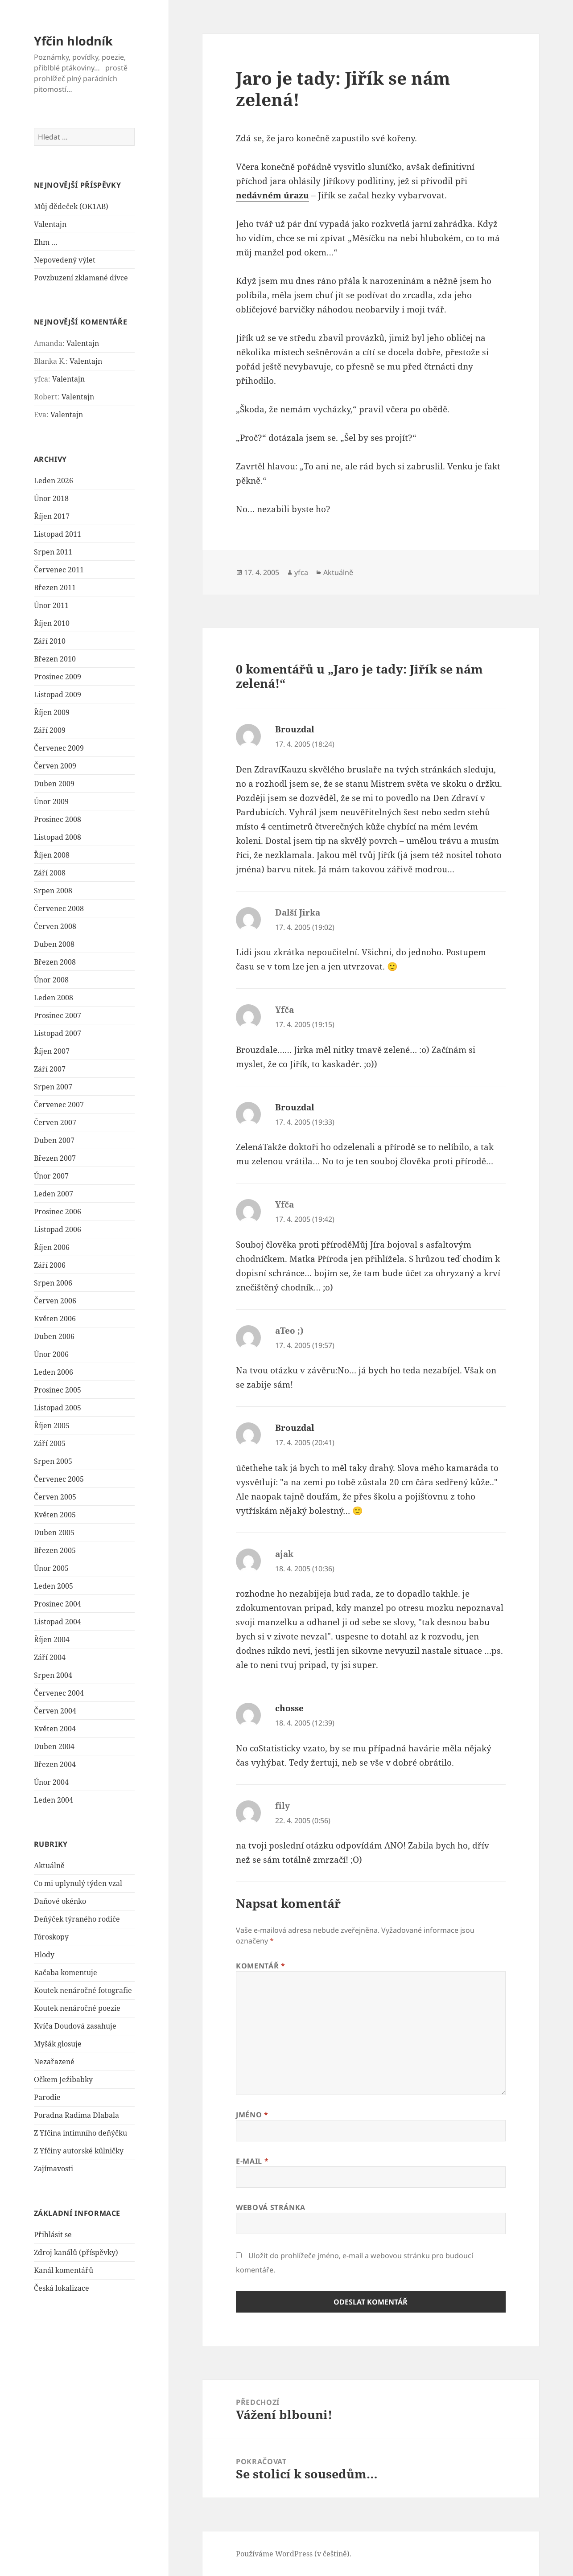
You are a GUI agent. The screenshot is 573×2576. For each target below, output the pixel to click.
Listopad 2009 (57, 694)
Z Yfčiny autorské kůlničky (79, 2151)
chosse (289, 1708)
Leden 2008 (53, 997)
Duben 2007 (54, 1140)
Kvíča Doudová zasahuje (75, 2026)
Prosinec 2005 (57, 1390)
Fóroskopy (51, 1937)
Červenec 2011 (59, 570)
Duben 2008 (54, 944)
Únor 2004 (51, 1782)
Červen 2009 (55, 766)
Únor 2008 (51, 980)
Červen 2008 (55, 926)
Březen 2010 (55, 659)
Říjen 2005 (52, 1425)
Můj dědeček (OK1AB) (71, 206)
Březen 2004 (55, 1764)
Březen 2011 (55, 587)
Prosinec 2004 (57, 1604)
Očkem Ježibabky (63, 2079)
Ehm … (46, 242)
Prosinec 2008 (57, 819)
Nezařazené (54, 2062)
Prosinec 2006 (57, 1211)
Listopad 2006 (57, 1229)
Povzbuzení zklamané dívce (81, 278)
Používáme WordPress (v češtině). (293, 2554)
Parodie (47, 2097)
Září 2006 (50, 1265)
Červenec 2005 (59, 1479)
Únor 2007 (51, 1176)
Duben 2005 (54, 1532)
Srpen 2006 (53, 1283)
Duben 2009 (54, 784)
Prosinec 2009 (57, 677)
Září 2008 (50, 873)
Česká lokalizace (61, 2288)
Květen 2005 (55, 1515)
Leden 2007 (53, 1194)
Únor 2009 (51, 801)
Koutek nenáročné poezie (77, 2008)
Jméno (252, 2115)
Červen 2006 (55, 1301)
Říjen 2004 (52, 1639)
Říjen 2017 (52, 516)
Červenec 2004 (59, 1693)
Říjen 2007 (52, 1051)
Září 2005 (50, 1443)
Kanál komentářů (63, 2270)
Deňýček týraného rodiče (77, 1919)
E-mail (252, 2161)
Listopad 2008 (57, 837)
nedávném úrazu (272, 195)
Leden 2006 (53, 1372)
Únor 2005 (51, 1568)
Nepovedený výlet (64, 260)
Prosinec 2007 (57, 1015)
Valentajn (50, 224)
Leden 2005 (53, 1586)
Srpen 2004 (53, 1675)
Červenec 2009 (59, 748)
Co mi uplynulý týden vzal (78, 1883)
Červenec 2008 (59, 908)
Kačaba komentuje (65, 1972)
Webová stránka (270, 2207)
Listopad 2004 (57, 1622)
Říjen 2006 (52, 1247)
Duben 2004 (54, 1746)
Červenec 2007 (59, 1104)
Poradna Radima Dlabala (76, 2115)
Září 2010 (50, 641)
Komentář (260, 1966)
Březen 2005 (55, 1550)
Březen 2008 (55, 962)
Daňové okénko (60, 1901)
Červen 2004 (55, 1711)
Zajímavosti (53, 2168)
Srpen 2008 (53, 891)
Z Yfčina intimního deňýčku (80, 2133)
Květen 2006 (55, 1318)
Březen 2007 (55, 1158)
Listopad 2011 (57, 534)
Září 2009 (50, 730)
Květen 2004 (55, 1729)
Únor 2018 (51, 498)
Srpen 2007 (53, 1087)
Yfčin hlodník (73, 41)
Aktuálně (49, 1865)
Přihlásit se (53, 2234)
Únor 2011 (51, 605)
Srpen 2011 (53, 552)
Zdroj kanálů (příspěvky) (76, 2252)
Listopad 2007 (57, 1033)
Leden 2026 (53, 480)
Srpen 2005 (53, 1461)
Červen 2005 (55, 1497)
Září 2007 (50, 1069)
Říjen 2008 (52, 855)
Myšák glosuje (58, 2044)
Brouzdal (294, 729)
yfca (301, 572)
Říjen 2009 (52, 712)
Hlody (44, 1955)
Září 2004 (50, 1657)
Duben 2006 (54, 1336)
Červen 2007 (55, 1122)
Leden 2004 (53, 1800)
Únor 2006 (51, 1354)
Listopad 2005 (57, 1408)
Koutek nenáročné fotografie (83, 1990)
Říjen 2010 (52, 623)
